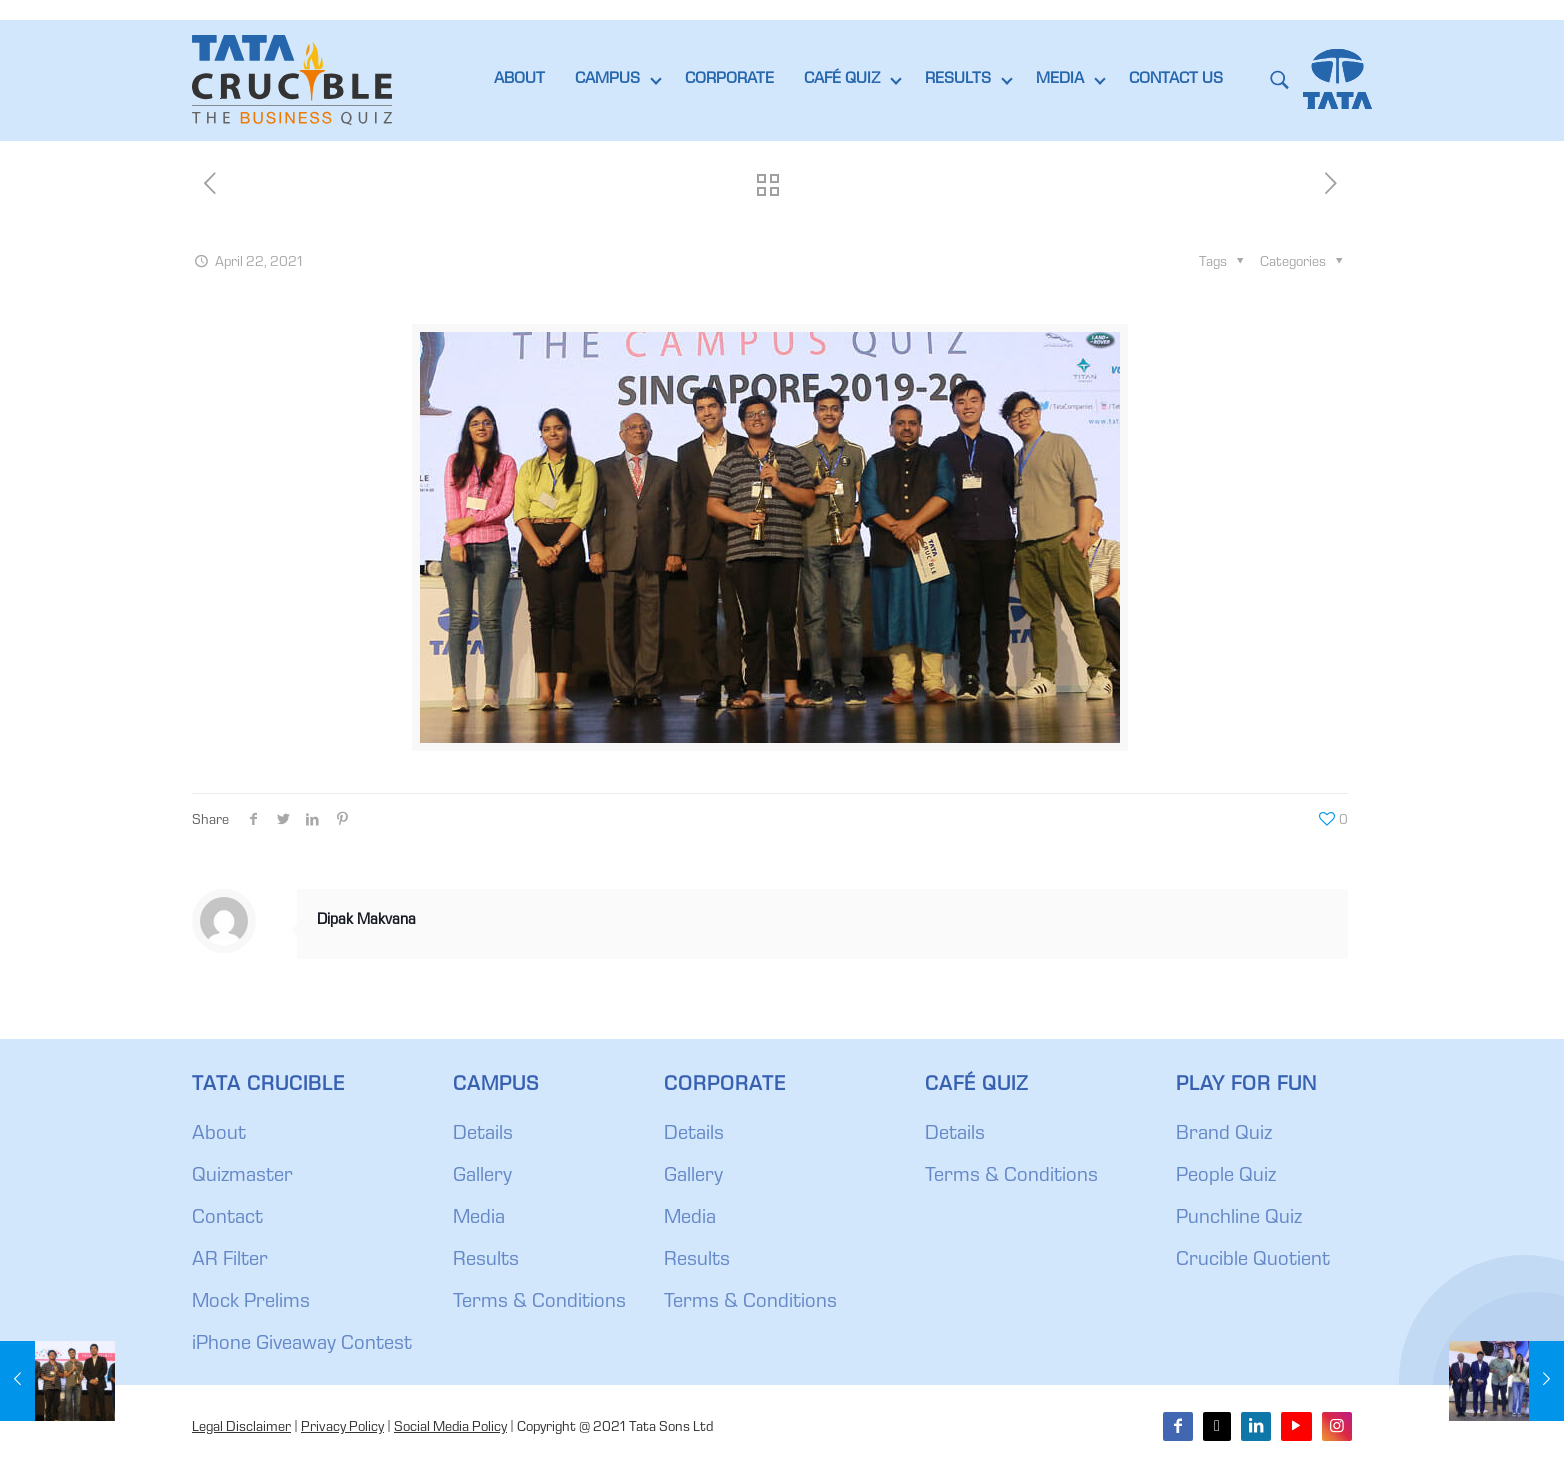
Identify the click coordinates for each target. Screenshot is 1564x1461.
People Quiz (1226, 1177)
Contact (227, 1219)
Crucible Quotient (1253, 1261)
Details (483, 1135)
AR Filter (230, 1261)
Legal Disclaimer (241, 1428)
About (219, 1135)
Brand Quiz (1224, 1135)
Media (479, 1219)
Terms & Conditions (539, 1303)
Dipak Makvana (366, 921)
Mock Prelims (251, 1303)
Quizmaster (242, 1177)
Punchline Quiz (1239, 1219)
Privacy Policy (342, 1428)
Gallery (482, 1177)
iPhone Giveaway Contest (302, 1345)
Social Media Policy (450, 1428)
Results (486, 1261)
